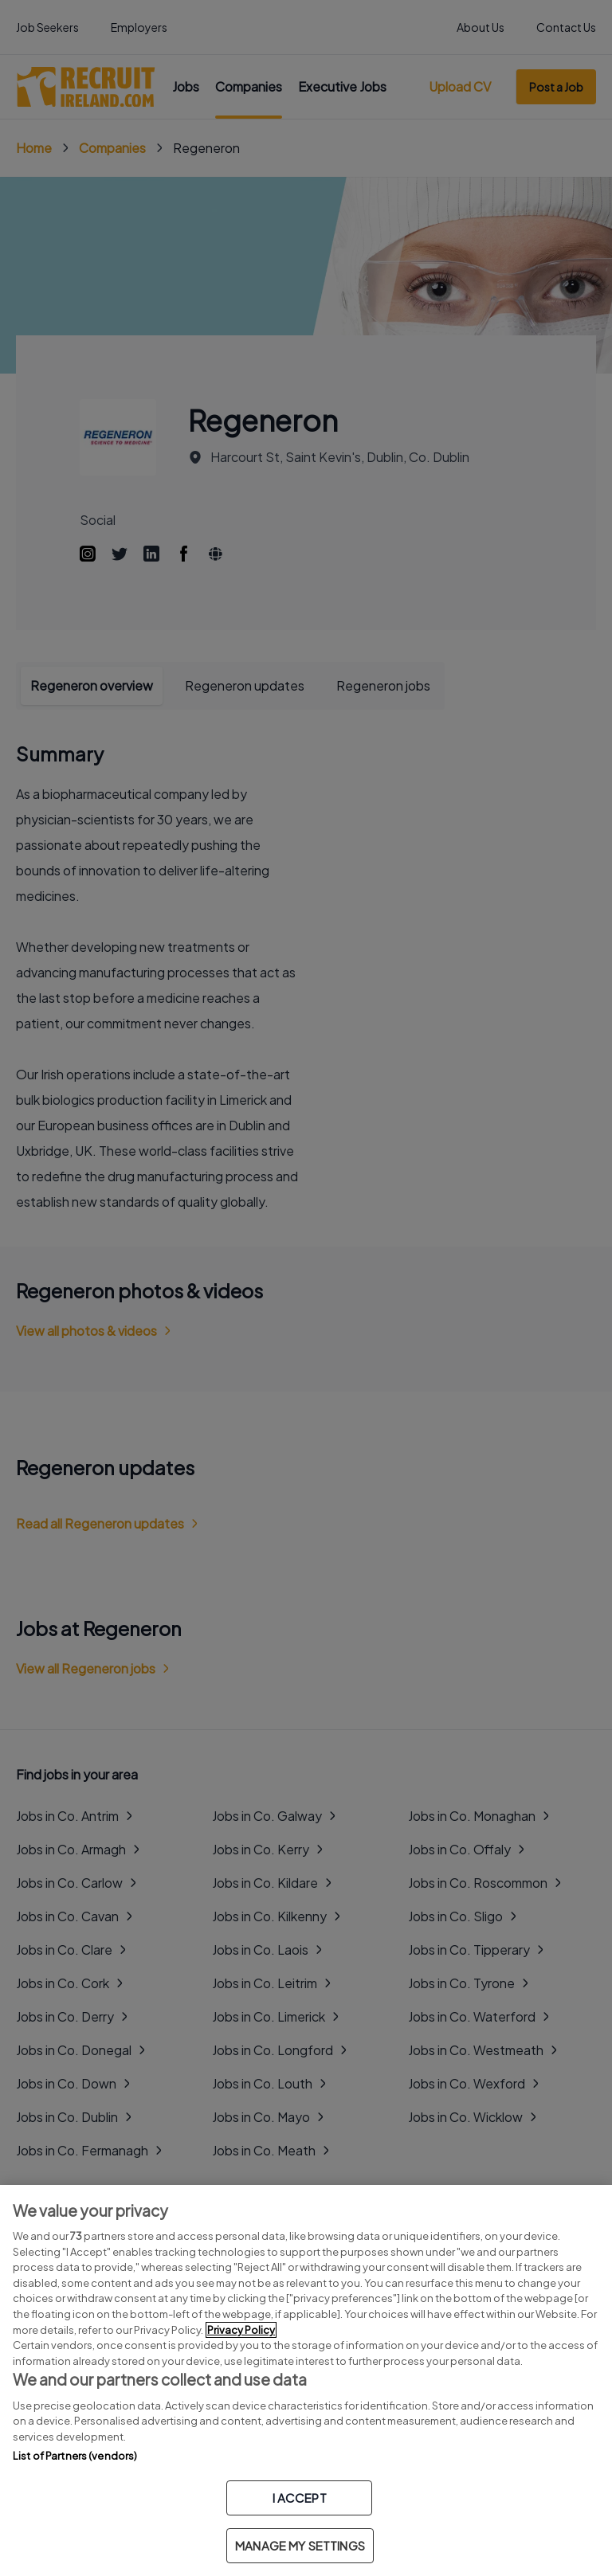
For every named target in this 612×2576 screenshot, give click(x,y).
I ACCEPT (300, 2497)
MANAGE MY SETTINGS (300, 2545)
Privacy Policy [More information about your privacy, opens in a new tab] (241, 2329)
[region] (306, 2380)
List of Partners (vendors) (75, 2455)
